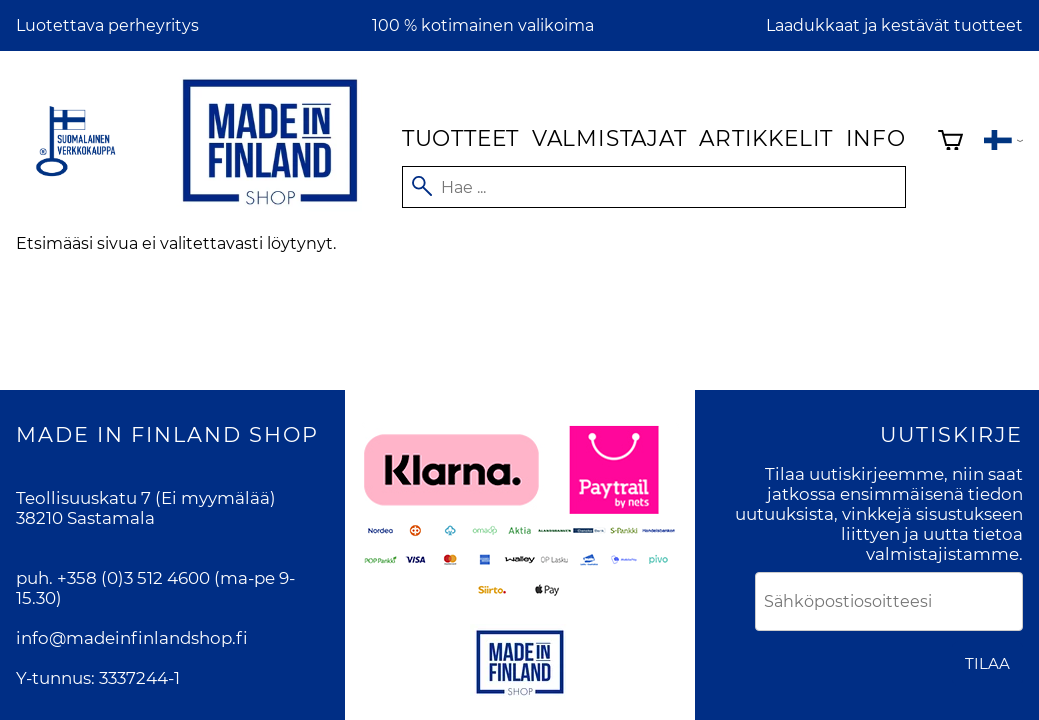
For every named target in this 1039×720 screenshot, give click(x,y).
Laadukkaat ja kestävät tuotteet (894, 25)
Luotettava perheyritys (107, 25)
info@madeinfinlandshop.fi (132, 638)
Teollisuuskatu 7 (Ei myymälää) (146, 498)
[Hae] (654, 187)
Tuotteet (460, 138)
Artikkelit (766, 138)
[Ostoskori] (950, 142)
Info (876, 138)
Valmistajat (609, 138)
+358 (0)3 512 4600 (133, 578)
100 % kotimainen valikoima (483, 25)
